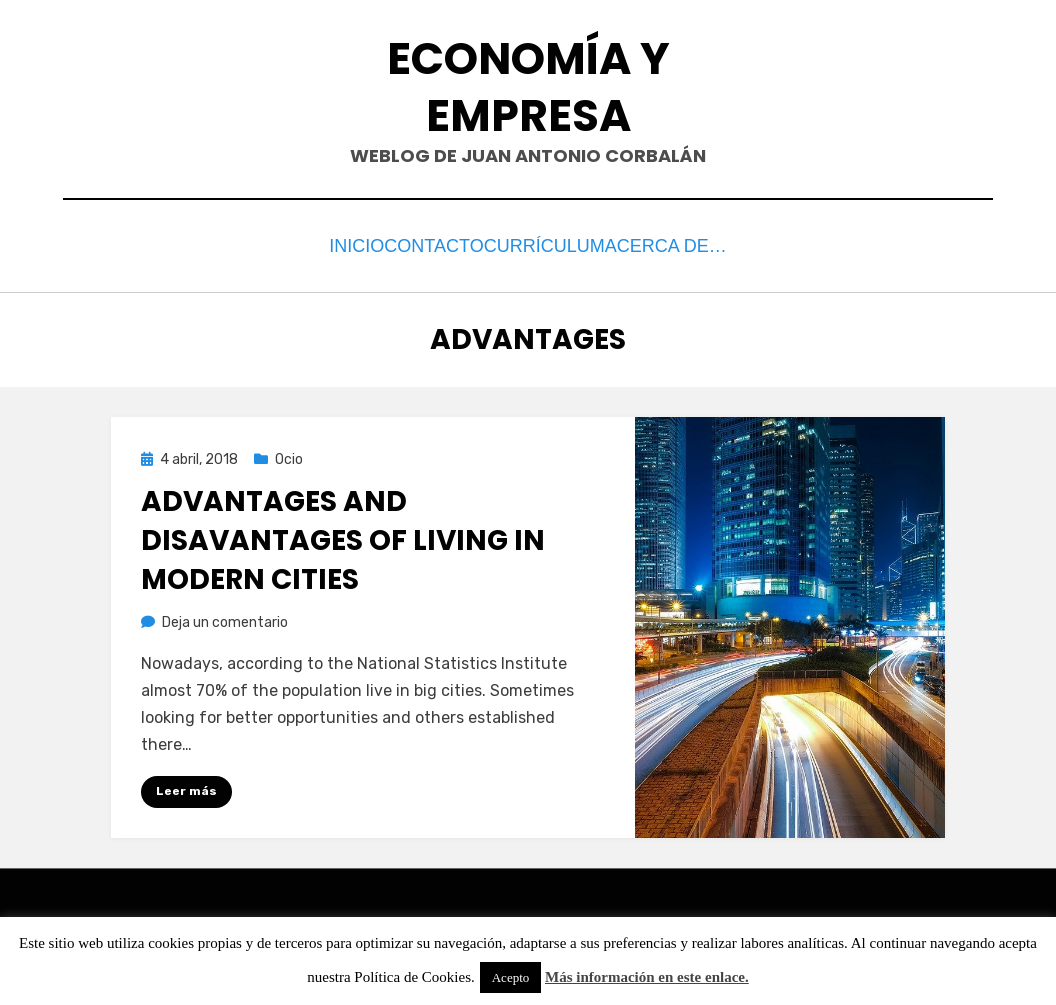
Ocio (289, 453)
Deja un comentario (225, 616)
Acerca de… (697, 243)
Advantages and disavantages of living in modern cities (343, 535)
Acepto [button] (511, 977)
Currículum (565, 243)
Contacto (437, 243)
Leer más (186, 786)
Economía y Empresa (528, 87)
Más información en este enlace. (647, 977)
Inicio (336, 243)
